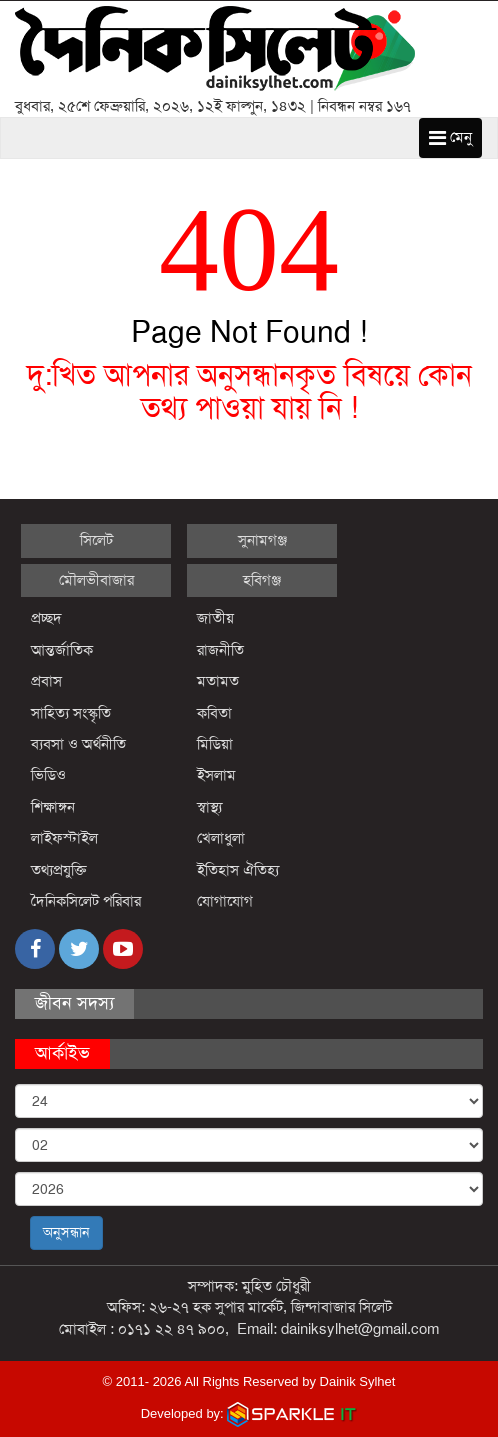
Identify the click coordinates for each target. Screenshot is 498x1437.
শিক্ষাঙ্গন (53, 807)
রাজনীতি (220, 650)
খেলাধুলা (221, 838)
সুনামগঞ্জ (262, 540)
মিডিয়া (215, 744)
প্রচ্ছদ (46, 618)
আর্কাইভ (62, 1053)
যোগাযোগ (225, 901)
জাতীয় (215, 618)
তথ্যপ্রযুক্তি (59, 870)
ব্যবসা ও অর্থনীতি (78, 744)
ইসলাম (216, 775)
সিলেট (96, 540)
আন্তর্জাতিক (62, 650)
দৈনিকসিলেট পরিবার (86, 901)
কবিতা (214, 713)
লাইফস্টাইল (64, 838)
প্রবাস (46, 681)
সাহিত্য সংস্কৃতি (71, 713)
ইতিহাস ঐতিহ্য (238, 870)
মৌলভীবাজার (96, 580)
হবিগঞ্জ (262, 580)
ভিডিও (48, 775)
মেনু (450, 137)
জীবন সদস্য (74, 1003)
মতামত (218, 681)
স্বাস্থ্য (209, 807)
